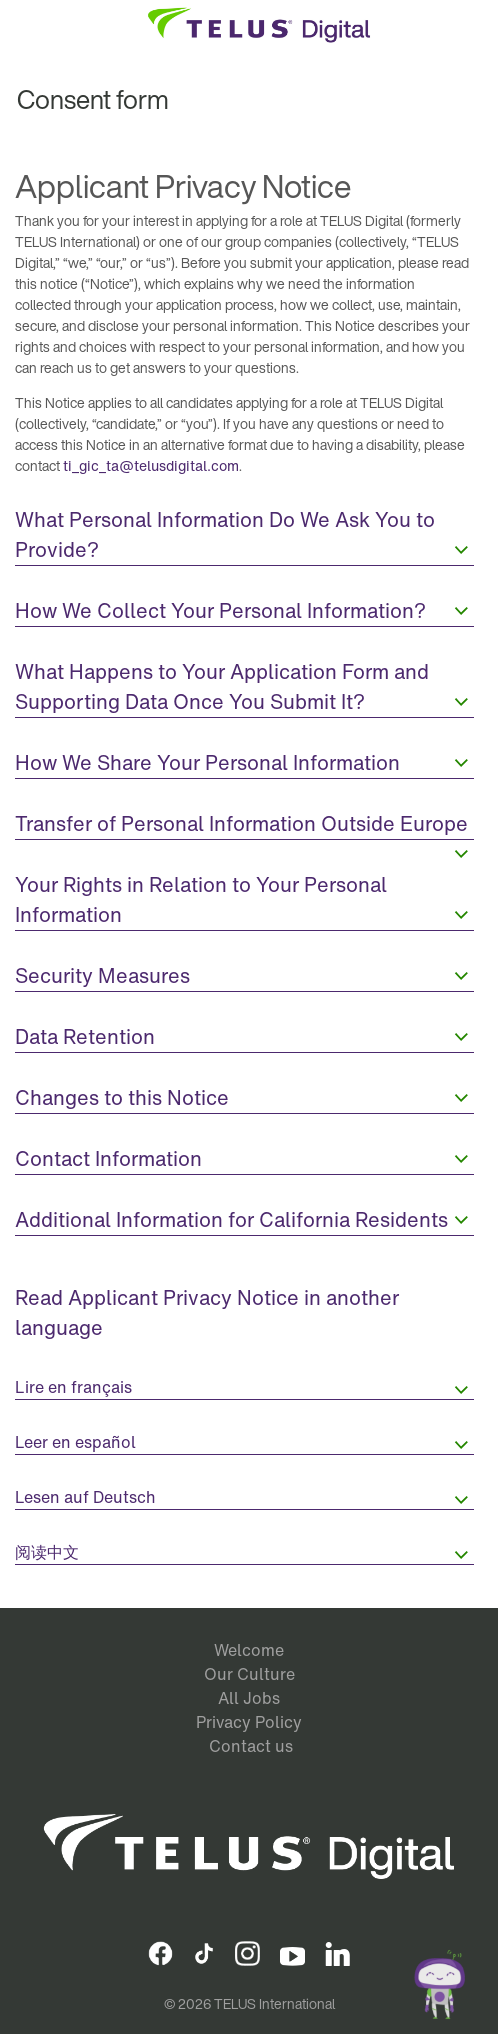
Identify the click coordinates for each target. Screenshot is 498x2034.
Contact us (251, 1746)
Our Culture (249, 1674)
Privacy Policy (249, 1722)
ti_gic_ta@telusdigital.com (151, 465)
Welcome (249, 1650)
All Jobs (249, 1698)
